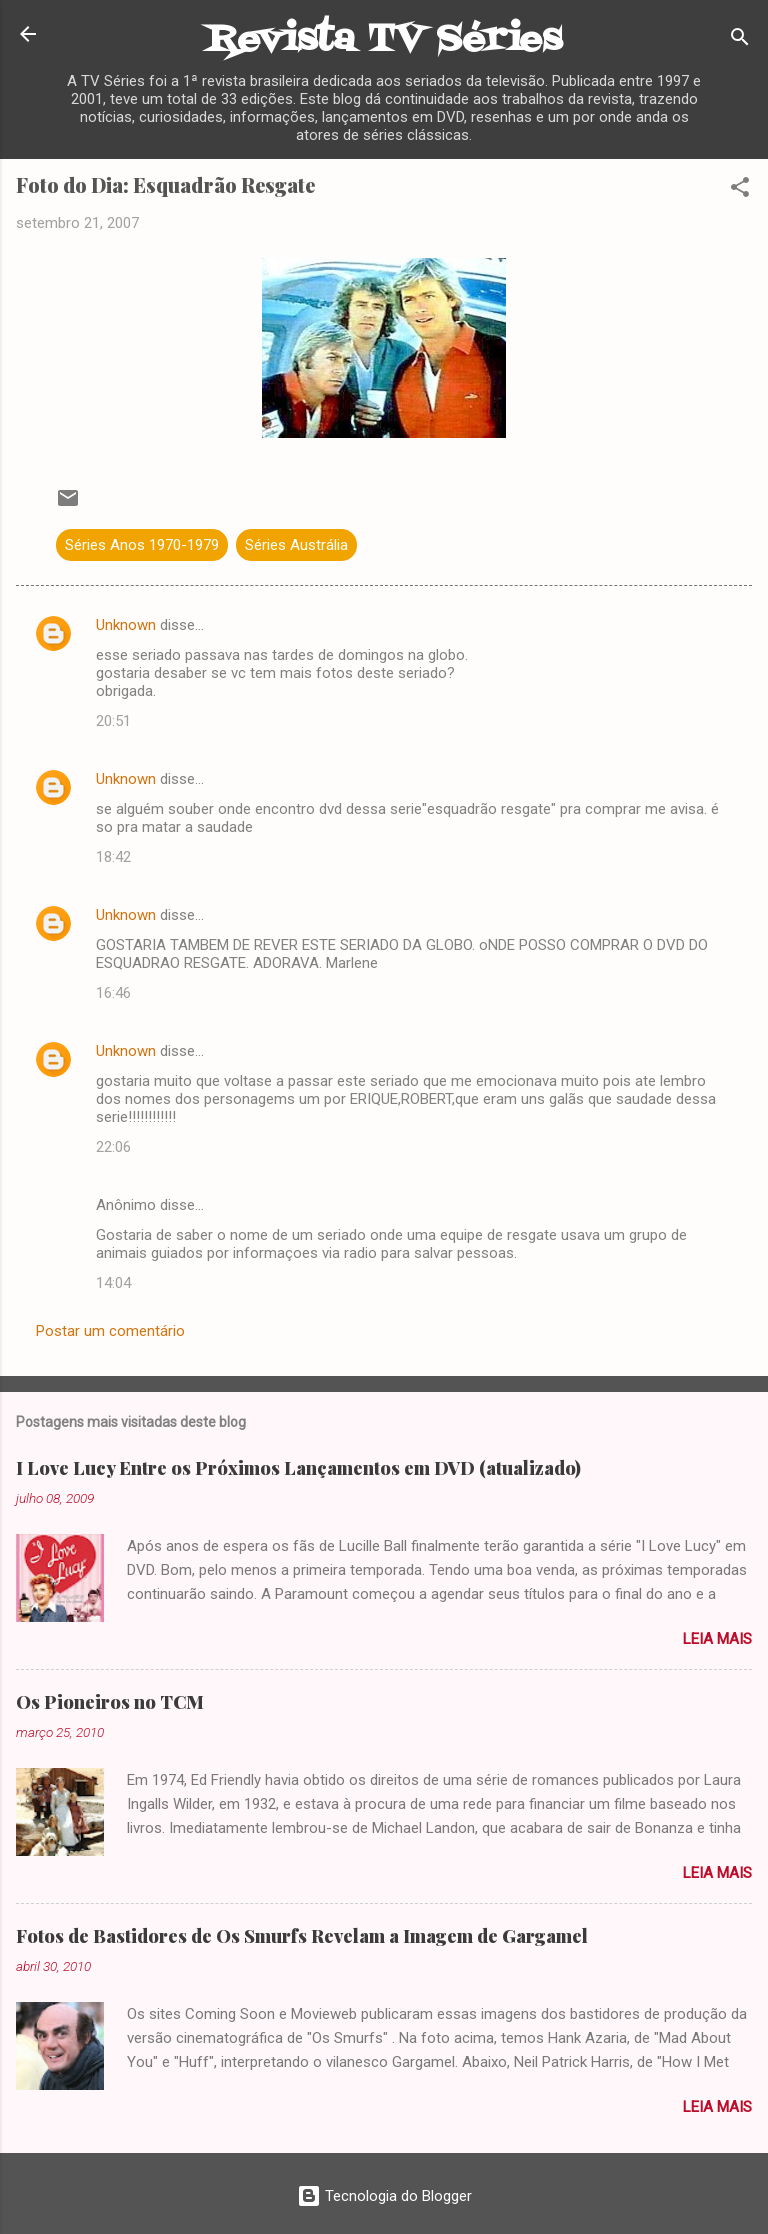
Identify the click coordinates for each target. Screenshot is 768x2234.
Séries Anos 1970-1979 (142, 545)
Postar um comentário (110, 1331)
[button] (740, 190)
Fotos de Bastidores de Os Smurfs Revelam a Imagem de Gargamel (302, 1936)
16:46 (113, 993)
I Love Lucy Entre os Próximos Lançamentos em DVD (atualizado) (298, 1468)
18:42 (113, 857)
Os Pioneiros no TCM (110, 1702)
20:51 (113, 721)
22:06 (113, 1147)
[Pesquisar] (740, 40)
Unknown (126, 625)
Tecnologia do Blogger (384, 2196)
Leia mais (717, 1639)
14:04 (113, 1283)
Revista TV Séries (384, 40)
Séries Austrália (296, 545)
